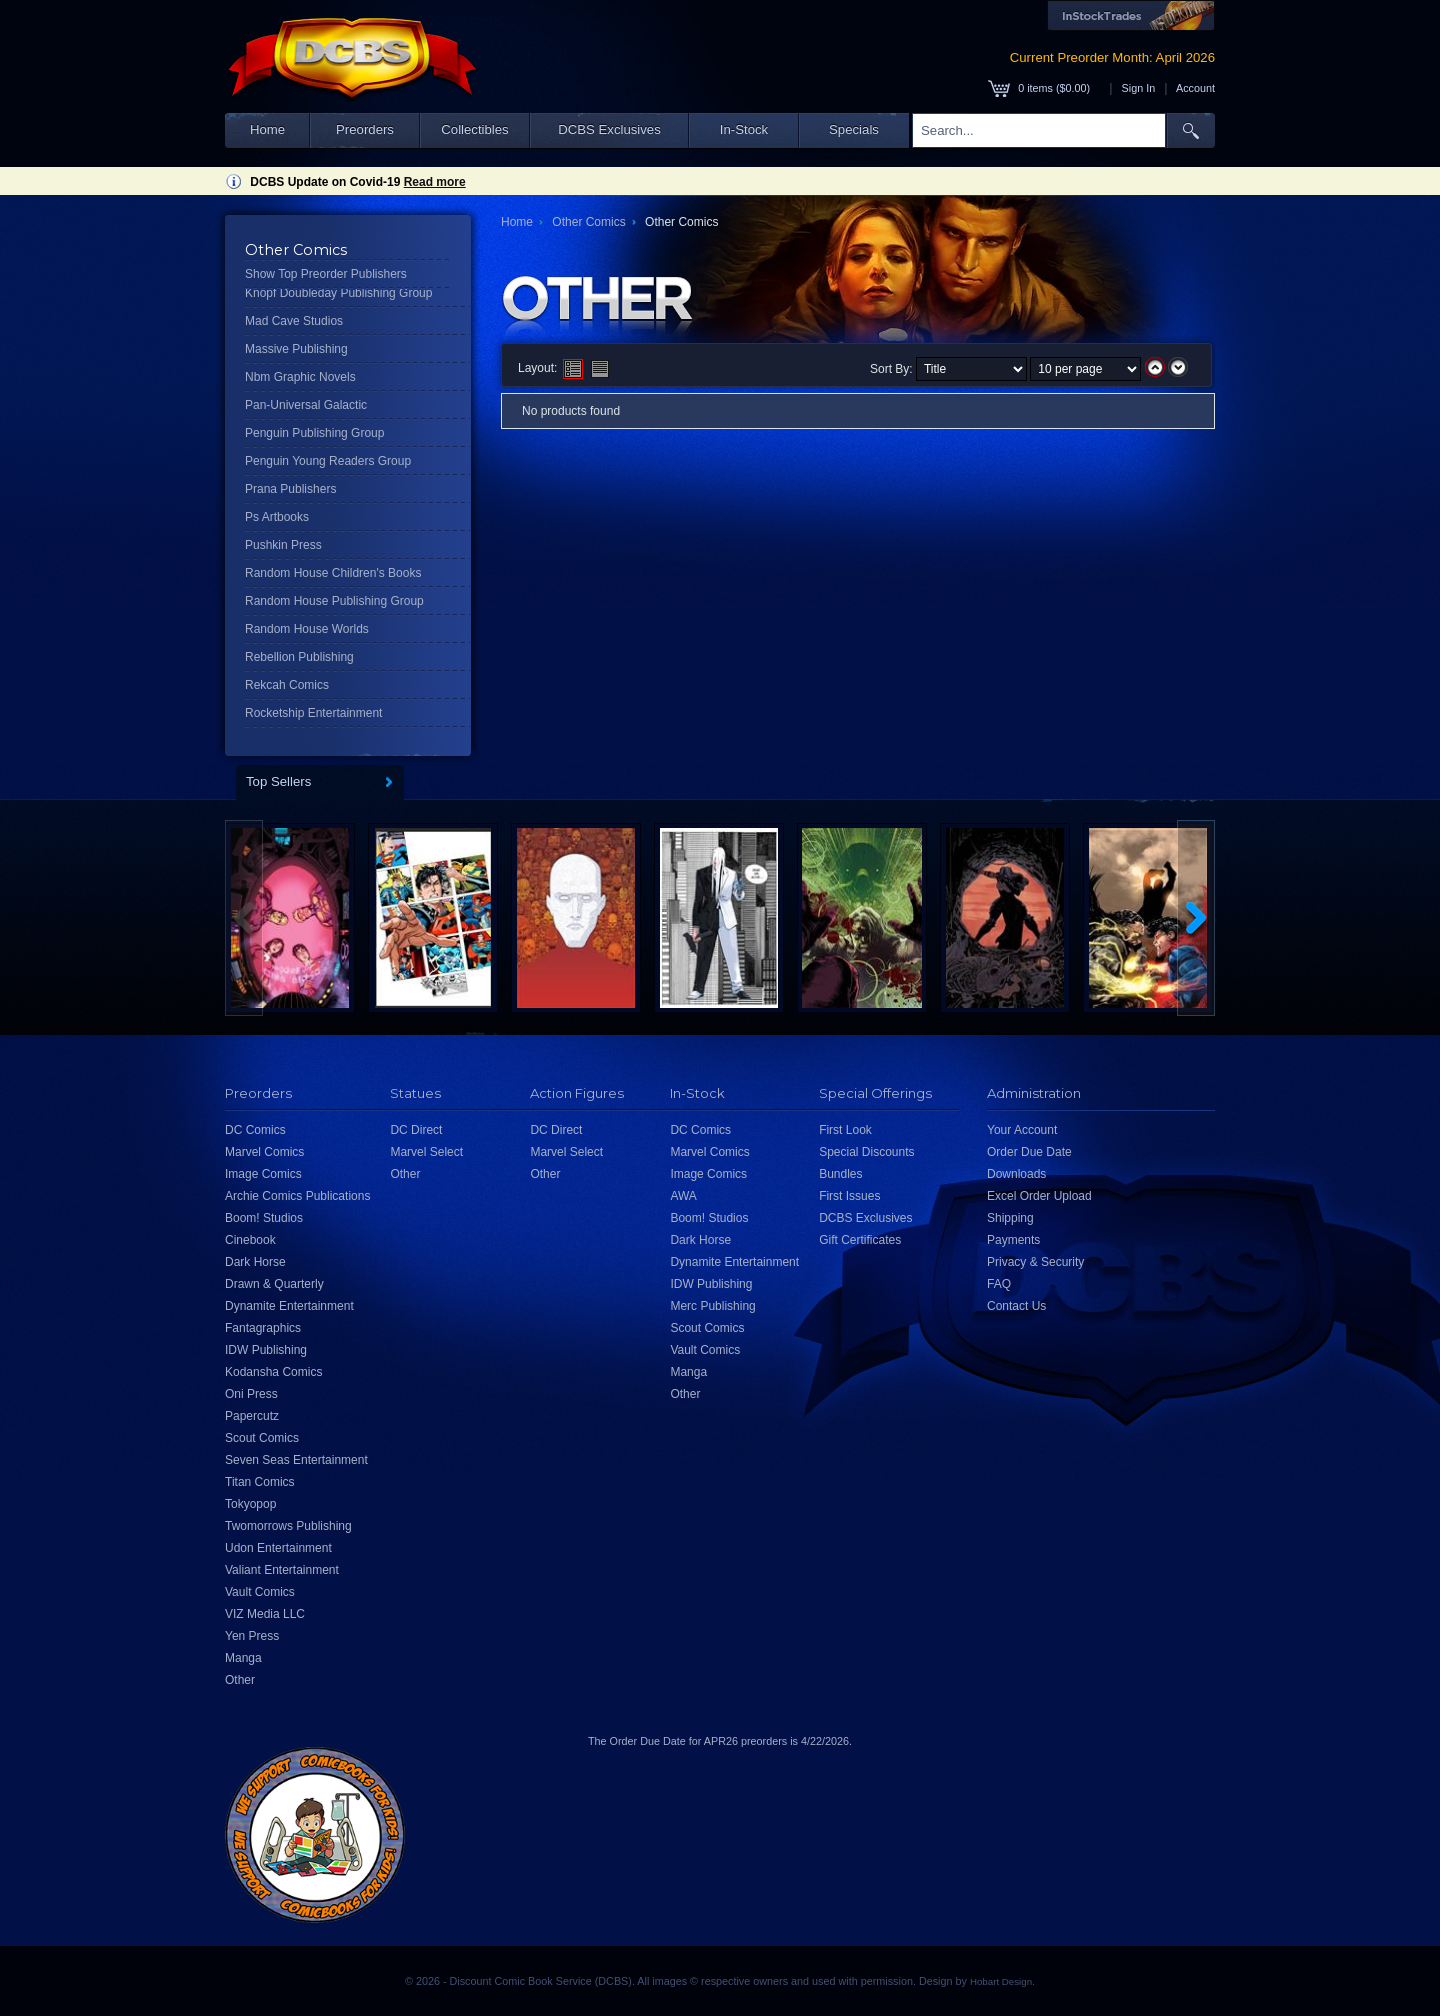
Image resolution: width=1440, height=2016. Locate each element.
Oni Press (251, 1394)
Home (267, 129)
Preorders (365, 129)
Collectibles (474, 129)
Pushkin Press (283, 545)
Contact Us (1016, 1306)
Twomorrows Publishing (288, 1526)
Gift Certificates (860, 1240)
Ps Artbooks (277, 517)
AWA (683, 1196)
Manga (243, 1658)
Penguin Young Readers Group (328, 461)
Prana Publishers (290, 489)
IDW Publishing (266, 1350)
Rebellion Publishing (299, 657)
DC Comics (255, 1130)
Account (1195, 88)
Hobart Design (1001, 1981)
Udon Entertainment (278, 1548)
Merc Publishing (712, 1306)
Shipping (1010, 1218)
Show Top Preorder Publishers (326, 274)
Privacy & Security (1035, 1262)
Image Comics (263, 1174)
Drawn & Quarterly (274, 1284)
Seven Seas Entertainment (296, 1460)
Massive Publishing (296, 349)
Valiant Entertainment (282, 1570)
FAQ (999, 1284)
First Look (845, 1130)
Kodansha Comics (273, 1372)
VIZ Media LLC (265, 1614)
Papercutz (252, 1416)
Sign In (1139, 88)
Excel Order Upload (1039, 1196)
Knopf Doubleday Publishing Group (338, 293)
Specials (854, 129)
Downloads (1016, 1174)
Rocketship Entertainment (313, 713)
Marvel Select (426, 1152)
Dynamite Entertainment (289, 1306)
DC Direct (416, 1130)
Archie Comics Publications (297, 1196)
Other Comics (588, 222)
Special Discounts (866, 1152)
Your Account (1022, 1130)
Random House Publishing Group (334, 601)
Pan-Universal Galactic (306, 405)
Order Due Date (1029, 1152)
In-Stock (744, 129)
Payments (1013, 1240)
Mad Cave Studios (294, 321)
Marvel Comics (264, 1152)
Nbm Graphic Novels (300, 377)
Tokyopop (250, 1504)
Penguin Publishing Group (314, 433)
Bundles (840, 1174)
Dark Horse (255, 1262)
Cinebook (250, 1240)
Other (240, 1680)
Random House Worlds (307, 629)
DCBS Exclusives (609, 129)
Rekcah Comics (287, 685)
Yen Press (252, 1636)
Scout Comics (262, 1438)
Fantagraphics (263, 1328)
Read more (435, 182)
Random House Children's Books (333, 573)
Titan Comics (260, 1482)
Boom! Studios (264, 1218)
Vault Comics (260, 1592)
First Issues (849, 1196)
